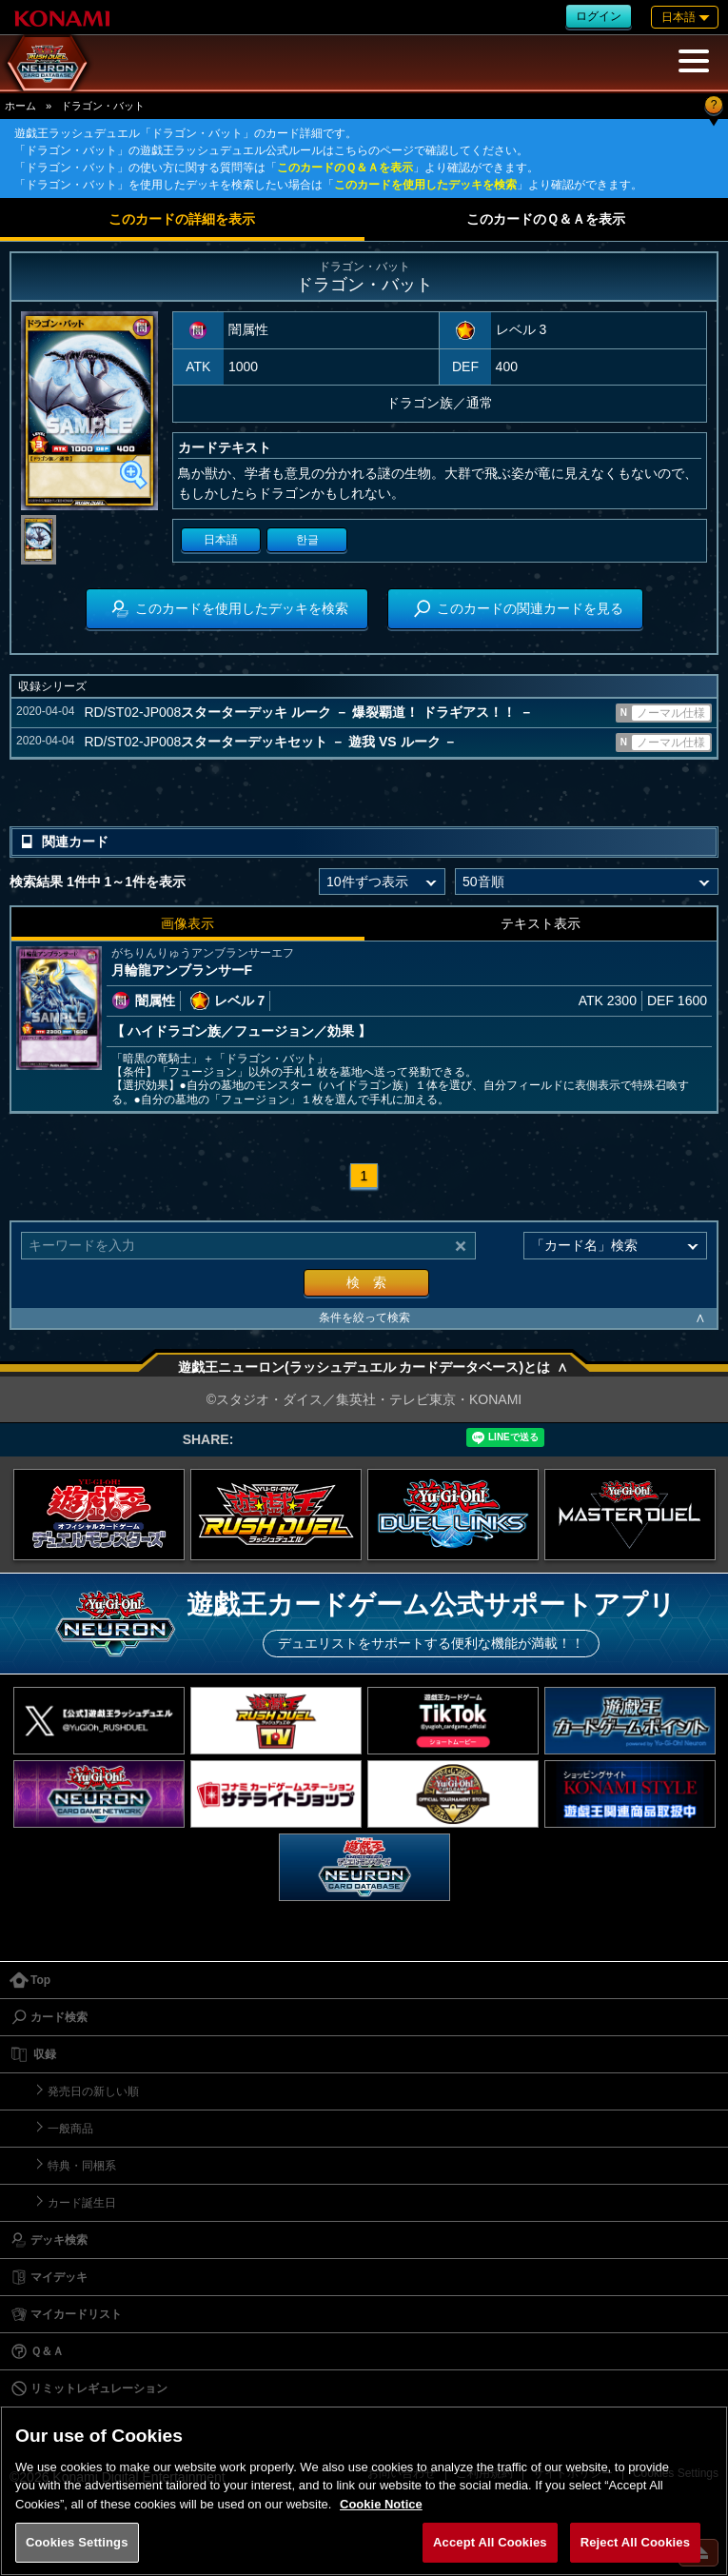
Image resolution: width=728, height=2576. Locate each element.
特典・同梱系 (82, 2165)
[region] (364, 2491)
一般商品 (70, 2128)
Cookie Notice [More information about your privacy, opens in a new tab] (381, 2504)
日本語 (221, 539)
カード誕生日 (82, 2202)
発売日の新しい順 (93, 2091)
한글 (307, 539)
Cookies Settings (77, 2542)
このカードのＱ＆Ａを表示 (345, 167)
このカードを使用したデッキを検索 (425, 184)
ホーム (20, 105)
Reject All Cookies (635, 2542)
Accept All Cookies (490, 2542)
